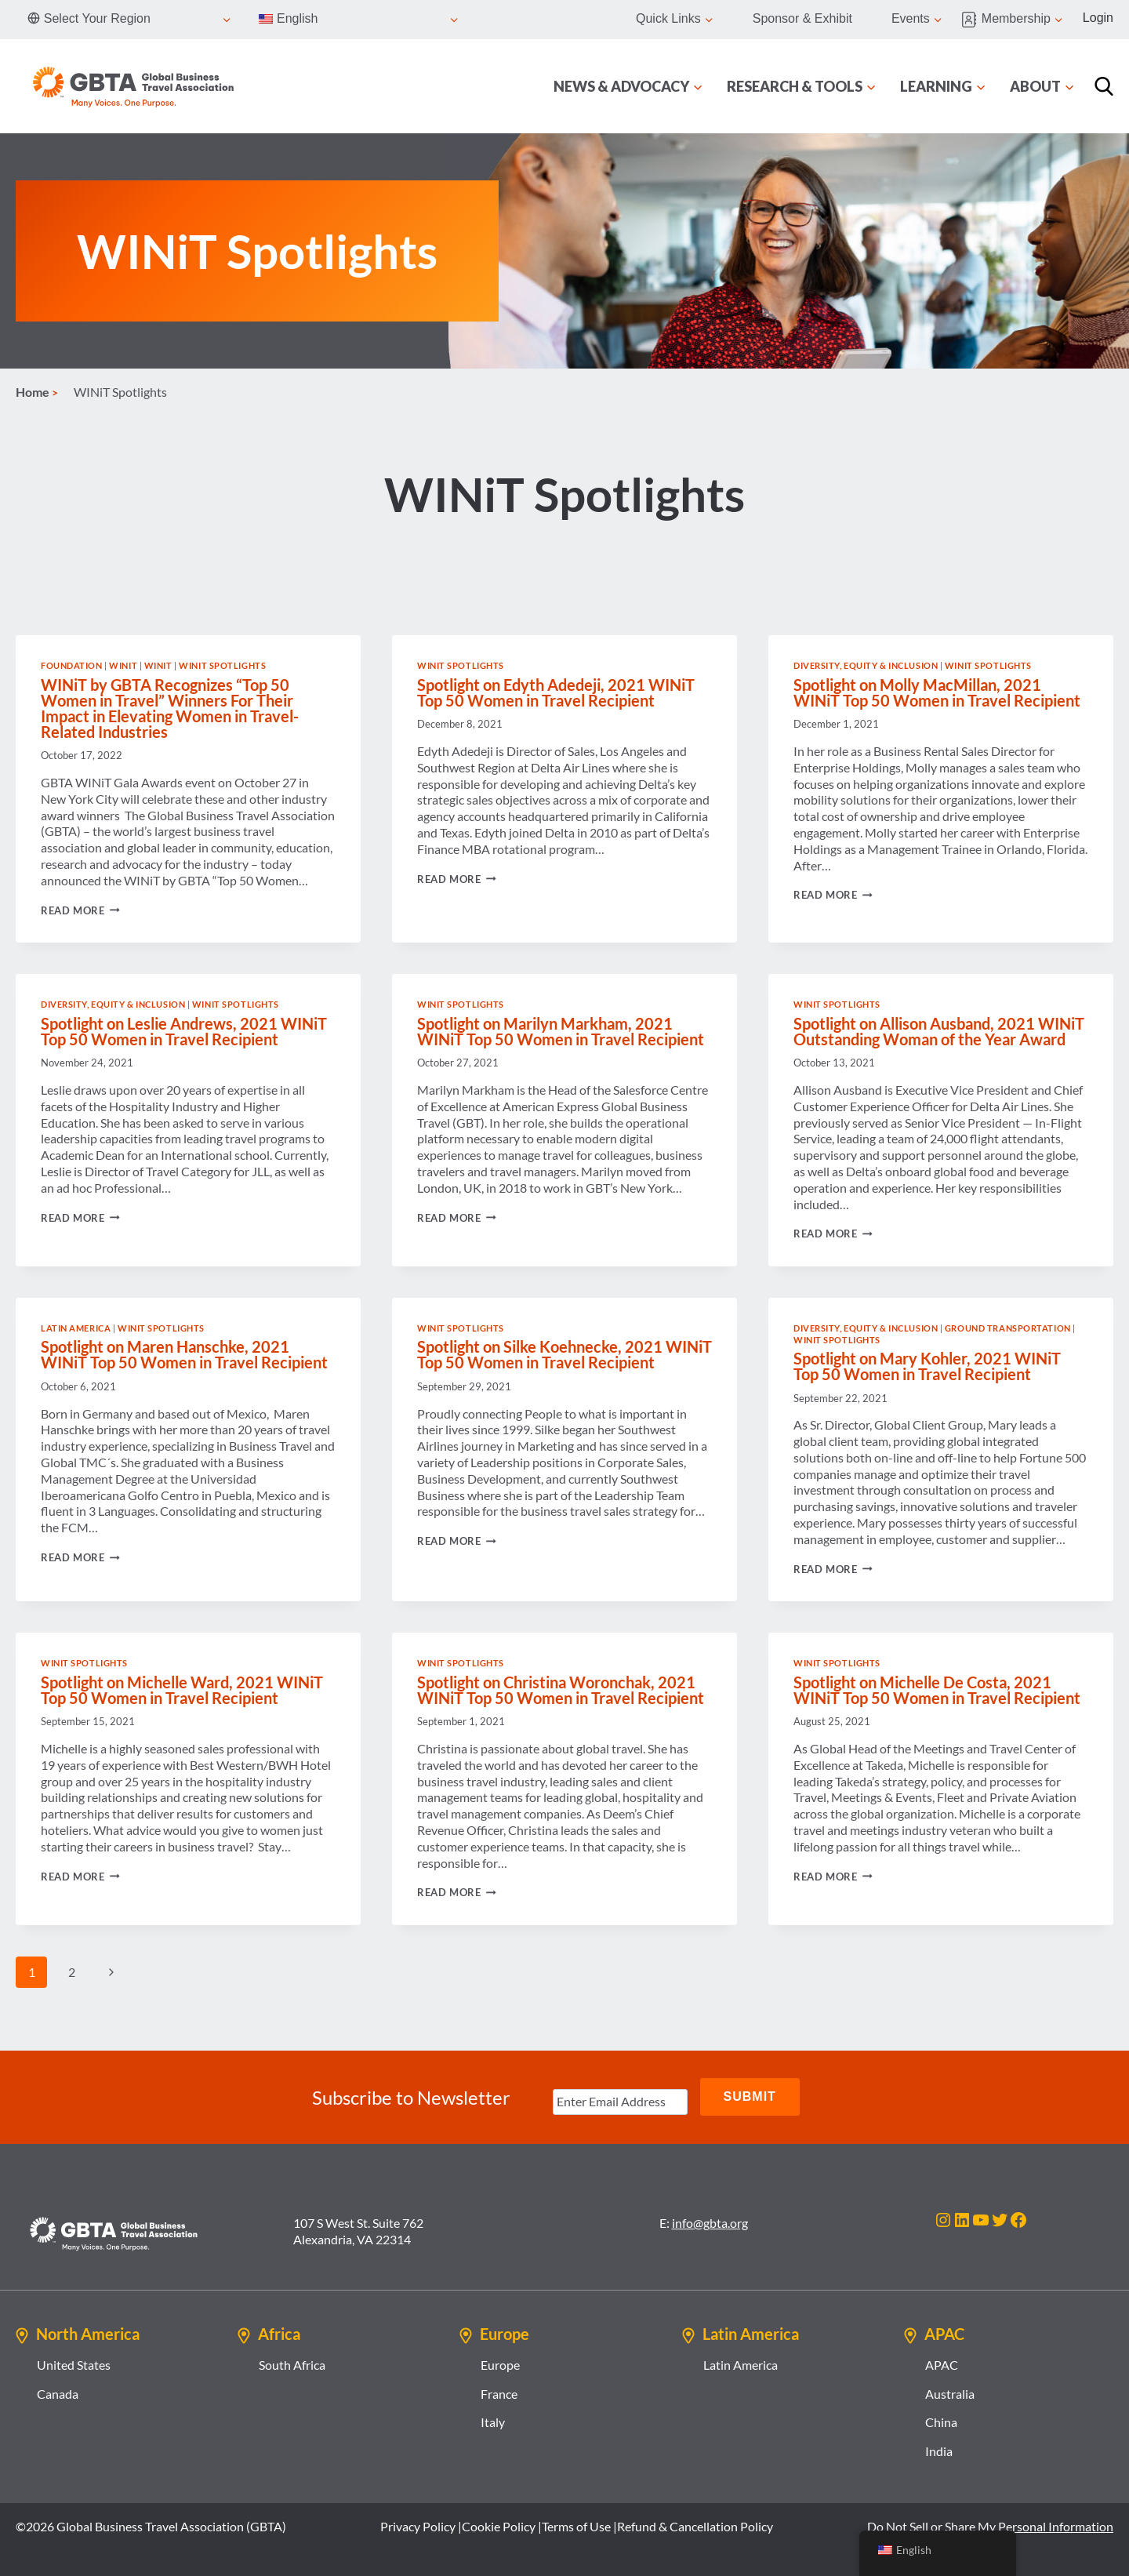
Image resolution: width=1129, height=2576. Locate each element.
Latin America (76, 1328)
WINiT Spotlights (222, 665)
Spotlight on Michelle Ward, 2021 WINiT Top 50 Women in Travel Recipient (182, 1690)
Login (1098, 17)
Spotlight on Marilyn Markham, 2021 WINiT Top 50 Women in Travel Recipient (560, 1031)
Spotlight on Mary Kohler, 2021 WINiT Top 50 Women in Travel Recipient (927, 1366)
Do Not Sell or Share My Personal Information (990, 2523)
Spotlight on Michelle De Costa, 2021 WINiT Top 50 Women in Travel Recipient (936, 1690)
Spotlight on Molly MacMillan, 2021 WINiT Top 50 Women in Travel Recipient (936, 692)
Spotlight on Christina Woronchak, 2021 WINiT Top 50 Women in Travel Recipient (560, 1690)
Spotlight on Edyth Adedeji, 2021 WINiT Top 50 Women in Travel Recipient (556, 692)
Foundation (72, 665)
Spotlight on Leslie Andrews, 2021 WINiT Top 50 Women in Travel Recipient (184, 1031)
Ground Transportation (1008, 1328)
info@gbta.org (710, 2220)
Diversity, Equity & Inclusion (865, 665)
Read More (80, 910)
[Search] (1104, 86)
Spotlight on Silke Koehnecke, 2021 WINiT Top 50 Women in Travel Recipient (564, 1354)
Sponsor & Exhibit (802, 18)
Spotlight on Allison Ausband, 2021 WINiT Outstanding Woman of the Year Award (938, 1031)
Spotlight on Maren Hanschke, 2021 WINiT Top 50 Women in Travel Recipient (184, 1354)
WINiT (123, 665)
